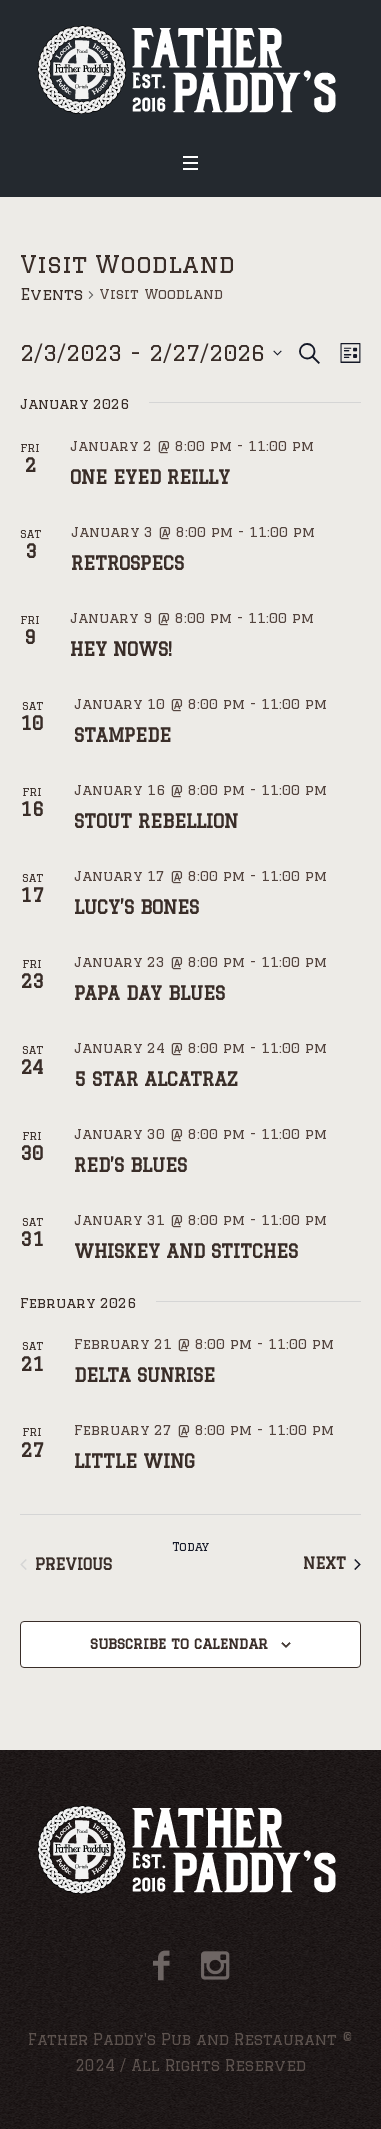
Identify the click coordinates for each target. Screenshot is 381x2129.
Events (51, 294)
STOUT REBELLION (156, 821)
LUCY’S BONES (136, 907)
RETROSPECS (127, 563)
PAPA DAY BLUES (149, 993)
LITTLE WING (134, 1461)
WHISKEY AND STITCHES (186, 1251)
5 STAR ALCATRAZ (156, 1079)
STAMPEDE (122, 735)
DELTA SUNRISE (144, 1375)
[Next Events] (332, 1564)
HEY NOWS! (121, 649)
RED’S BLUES (130, 1165)
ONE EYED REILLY (150, 477)
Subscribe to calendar (179, 1644)
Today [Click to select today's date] (190, 1546)
